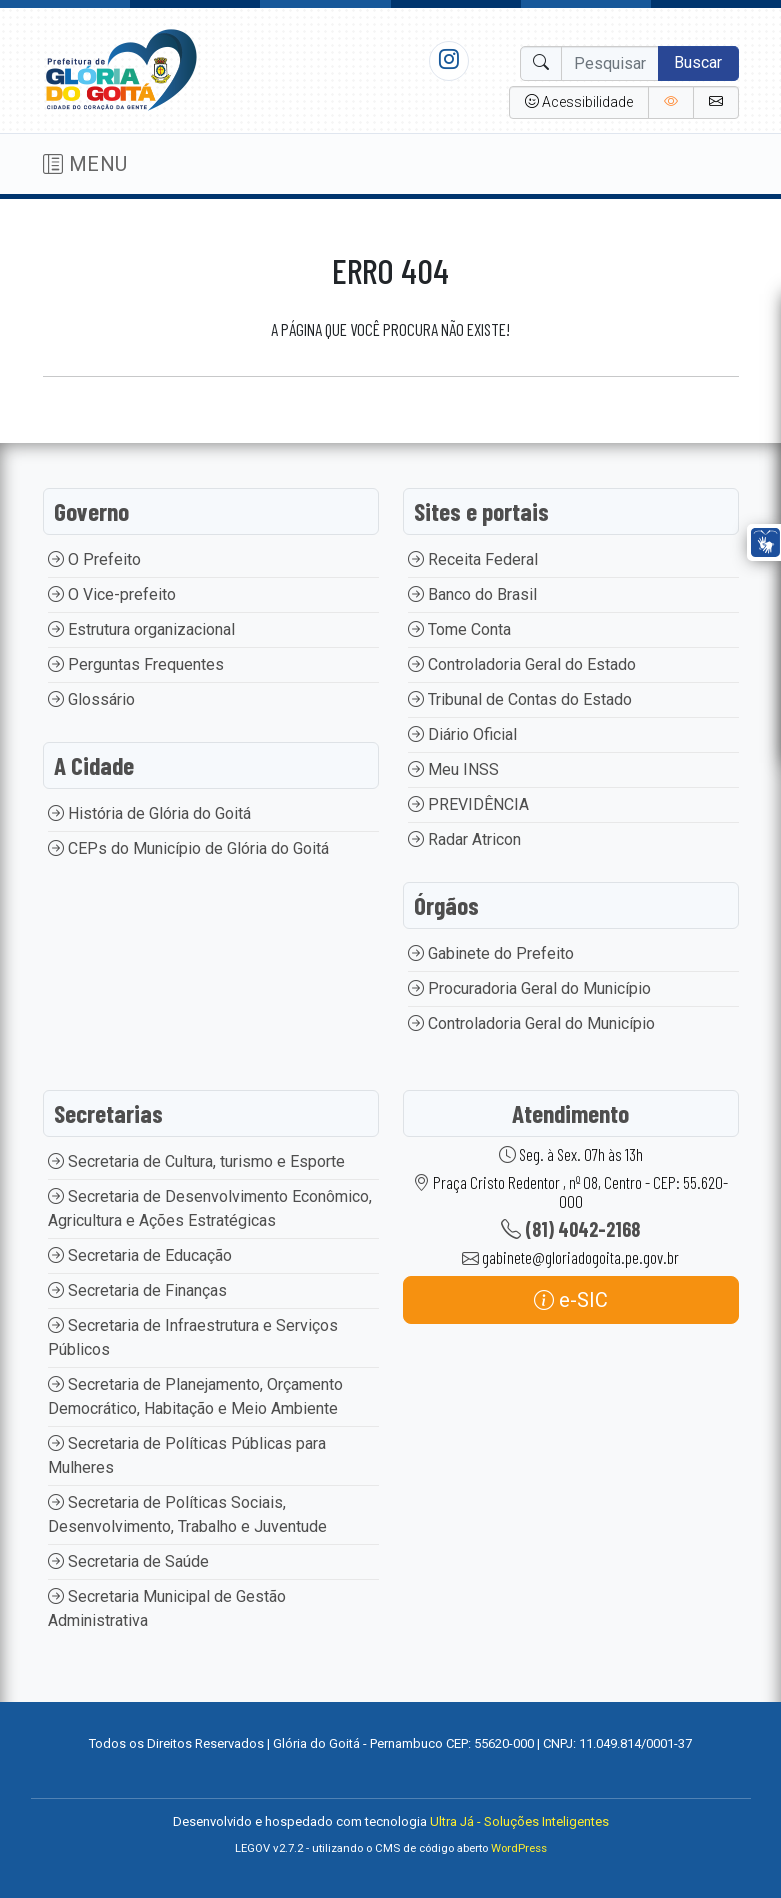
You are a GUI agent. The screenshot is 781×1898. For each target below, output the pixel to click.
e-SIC (571, 1300)
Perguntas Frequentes (136, 664)
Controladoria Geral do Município (531, 1023)
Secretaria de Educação (140, 1255)
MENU (85, 164)
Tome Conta (459, 629)
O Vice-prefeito (112, 594)
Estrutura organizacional (141, 629)
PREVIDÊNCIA (468, 804)
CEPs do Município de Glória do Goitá (188, 848)
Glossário (91, 699)
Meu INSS (453, 769)
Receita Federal (473, 559)
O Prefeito (94, 559)
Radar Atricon (464, 839)
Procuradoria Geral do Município (529, 988)
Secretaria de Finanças (137, 1290)
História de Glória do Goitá (149, 813)
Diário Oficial (462, 734)
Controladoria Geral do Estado (522, 664)
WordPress (519, 1848)
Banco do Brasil (472, 594)
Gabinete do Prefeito (491, 953)
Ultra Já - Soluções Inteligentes (519, 1821)
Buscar (698, 62)
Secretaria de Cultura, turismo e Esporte (196, 1161)
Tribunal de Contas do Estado (520, 699)
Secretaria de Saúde (128, 1561)
